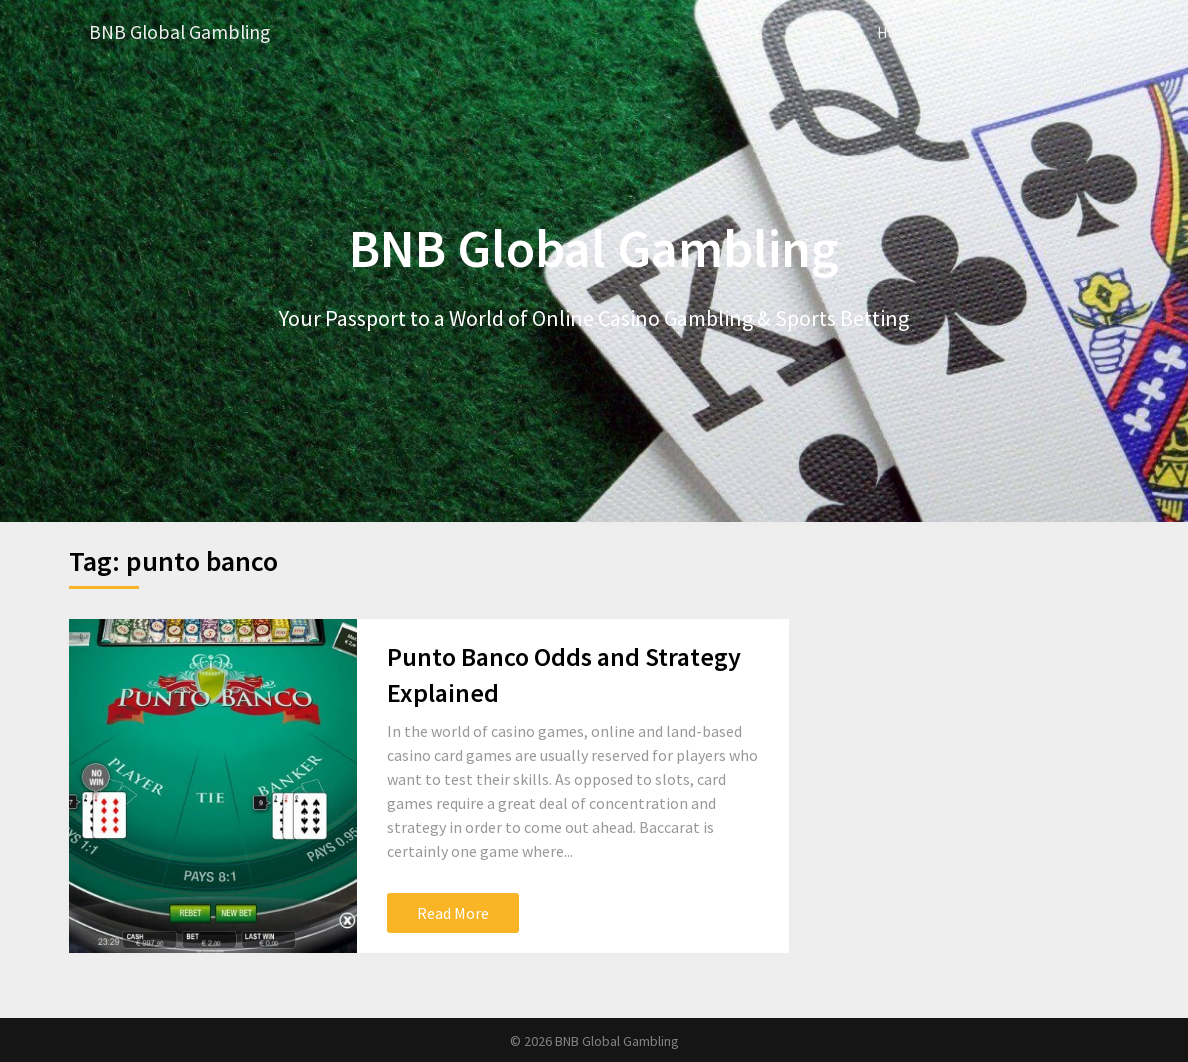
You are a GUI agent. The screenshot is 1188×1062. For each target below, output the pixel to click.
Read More (453, 912)
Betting (986, 32)
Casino (1076, 32)
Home (898, 32)
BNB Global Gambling (182, 32)
